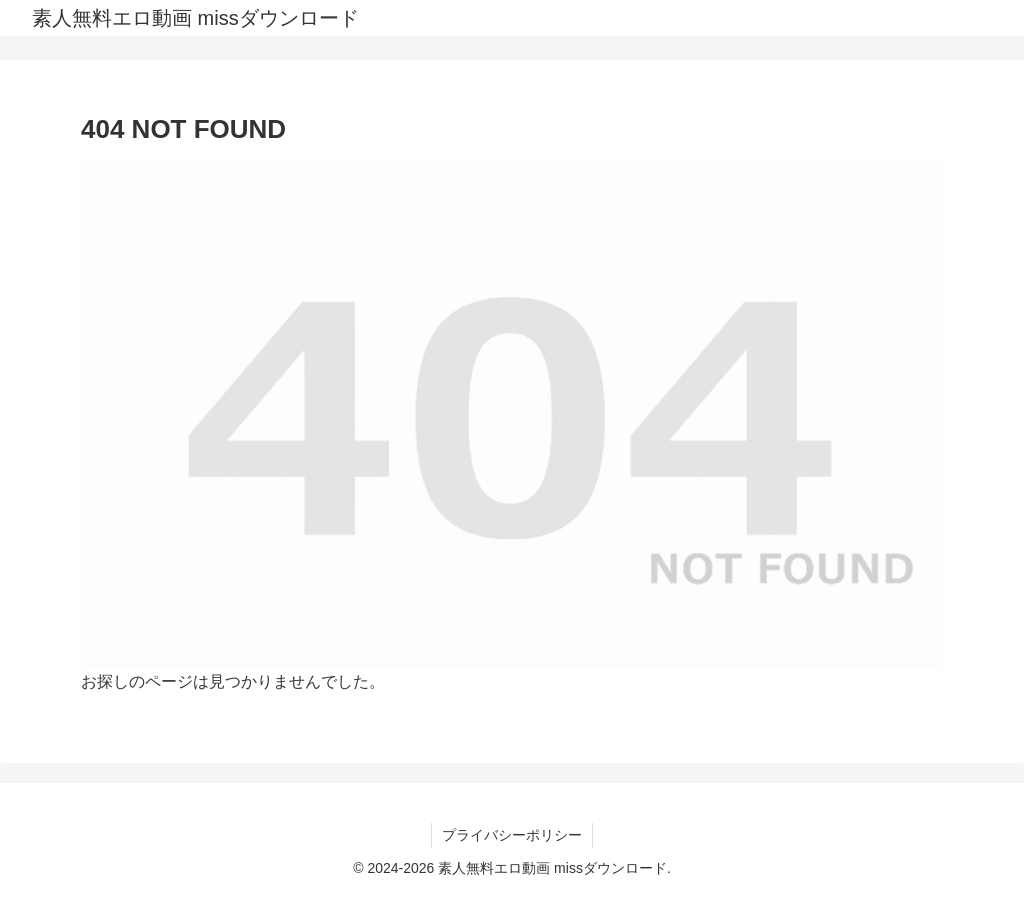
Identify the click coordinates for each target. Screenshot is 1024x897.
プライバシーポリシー (512, 835)
